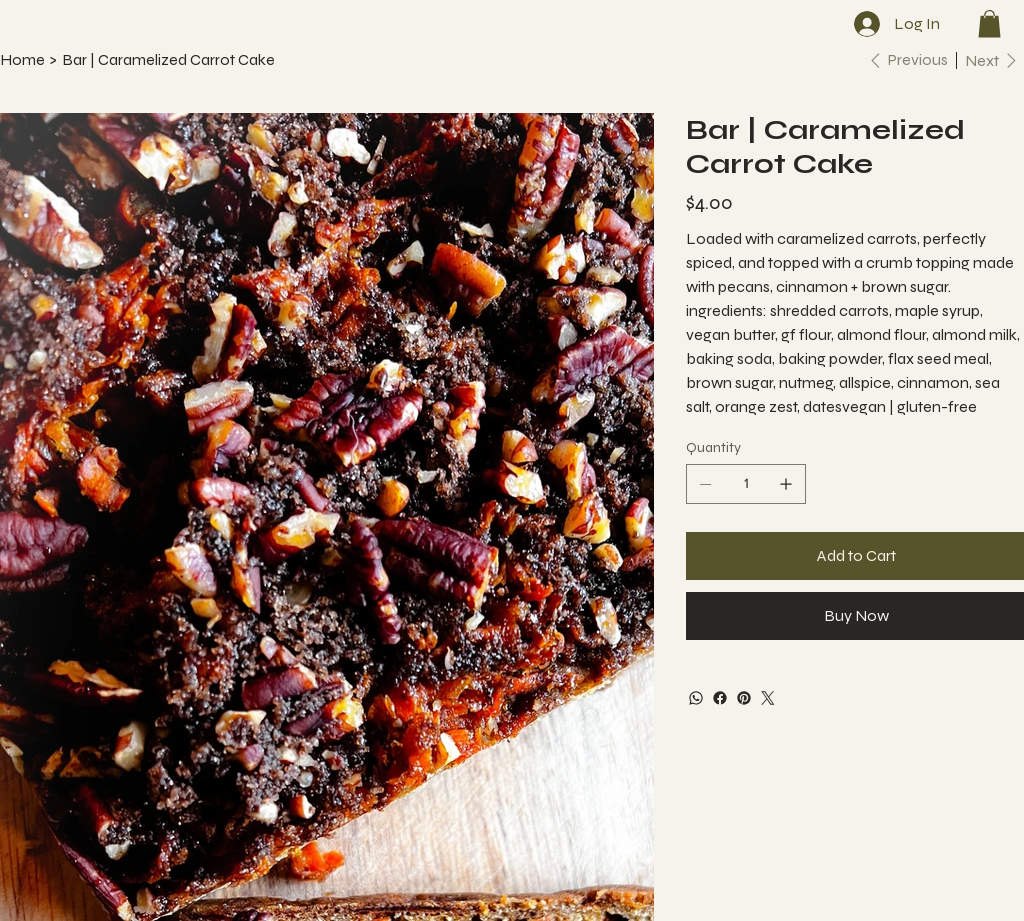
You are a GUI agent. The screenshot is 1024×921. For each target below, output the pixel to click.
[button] (989, 23)
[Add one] (786, 484)
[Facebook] (720, 698)
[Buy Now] (855, 616)
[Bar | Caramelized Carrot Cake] (168, 60)
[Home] (22, 60)
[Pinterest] (744, 698)
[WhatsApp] (696, 698)
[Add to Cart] (855, 556)
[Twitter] (768, 698)
